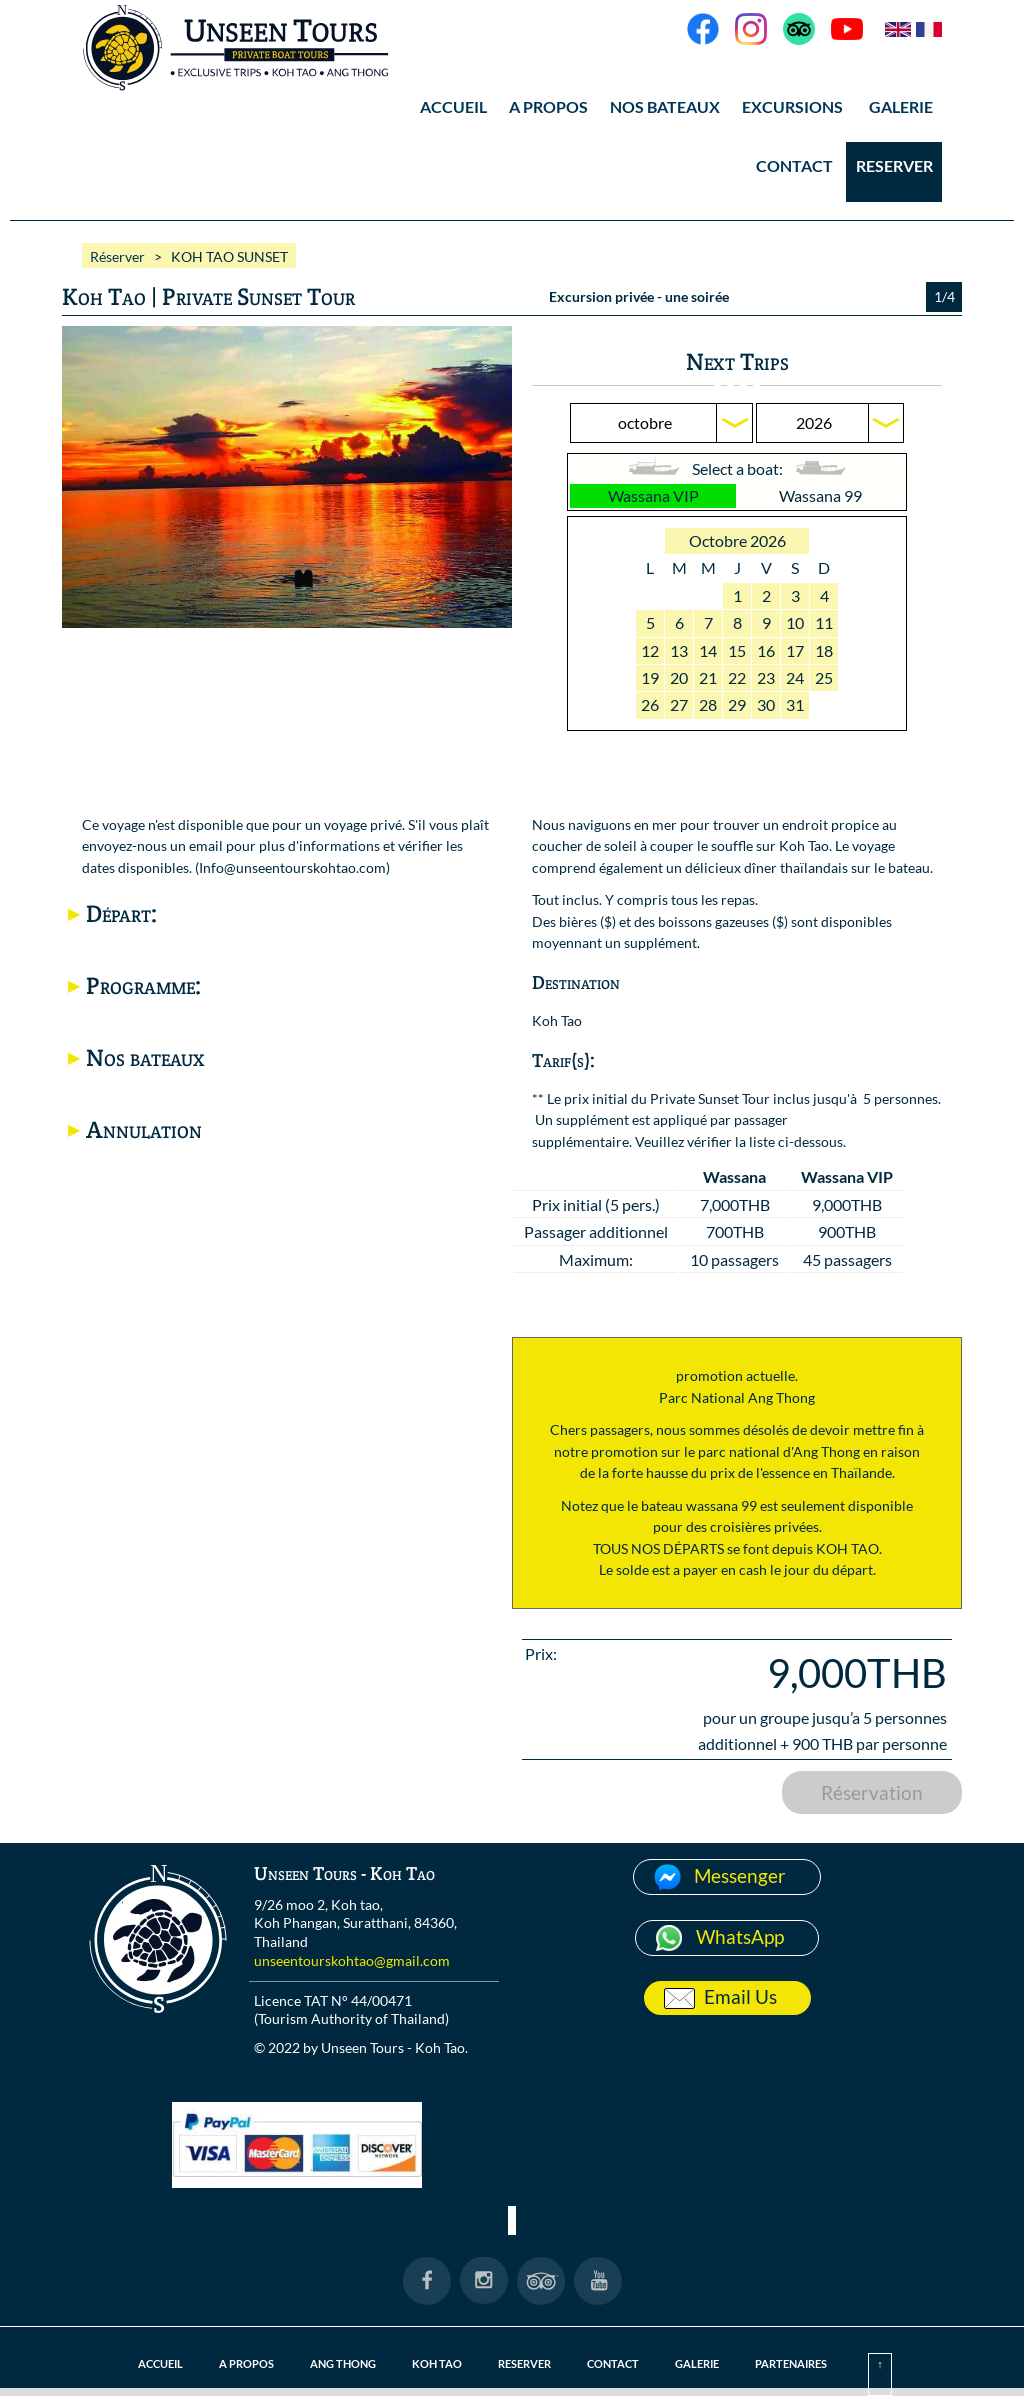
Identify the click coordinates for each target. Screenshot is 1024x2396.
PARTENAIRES (791, 2363)
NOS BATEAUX (665, 106)
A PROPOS (548, 106)
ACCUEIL (453, 106)
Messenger (740, 1875)
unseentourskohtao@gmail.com (352, 1960)
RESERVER (894, 165)
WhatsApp (740, 1936)
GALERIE (901, 106)
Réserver (117, 256)
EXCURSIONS (792, 106)
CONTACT (794, 165)
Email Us (740, 1996)
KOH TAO (437, 2363)
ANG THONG (343, 2363)
